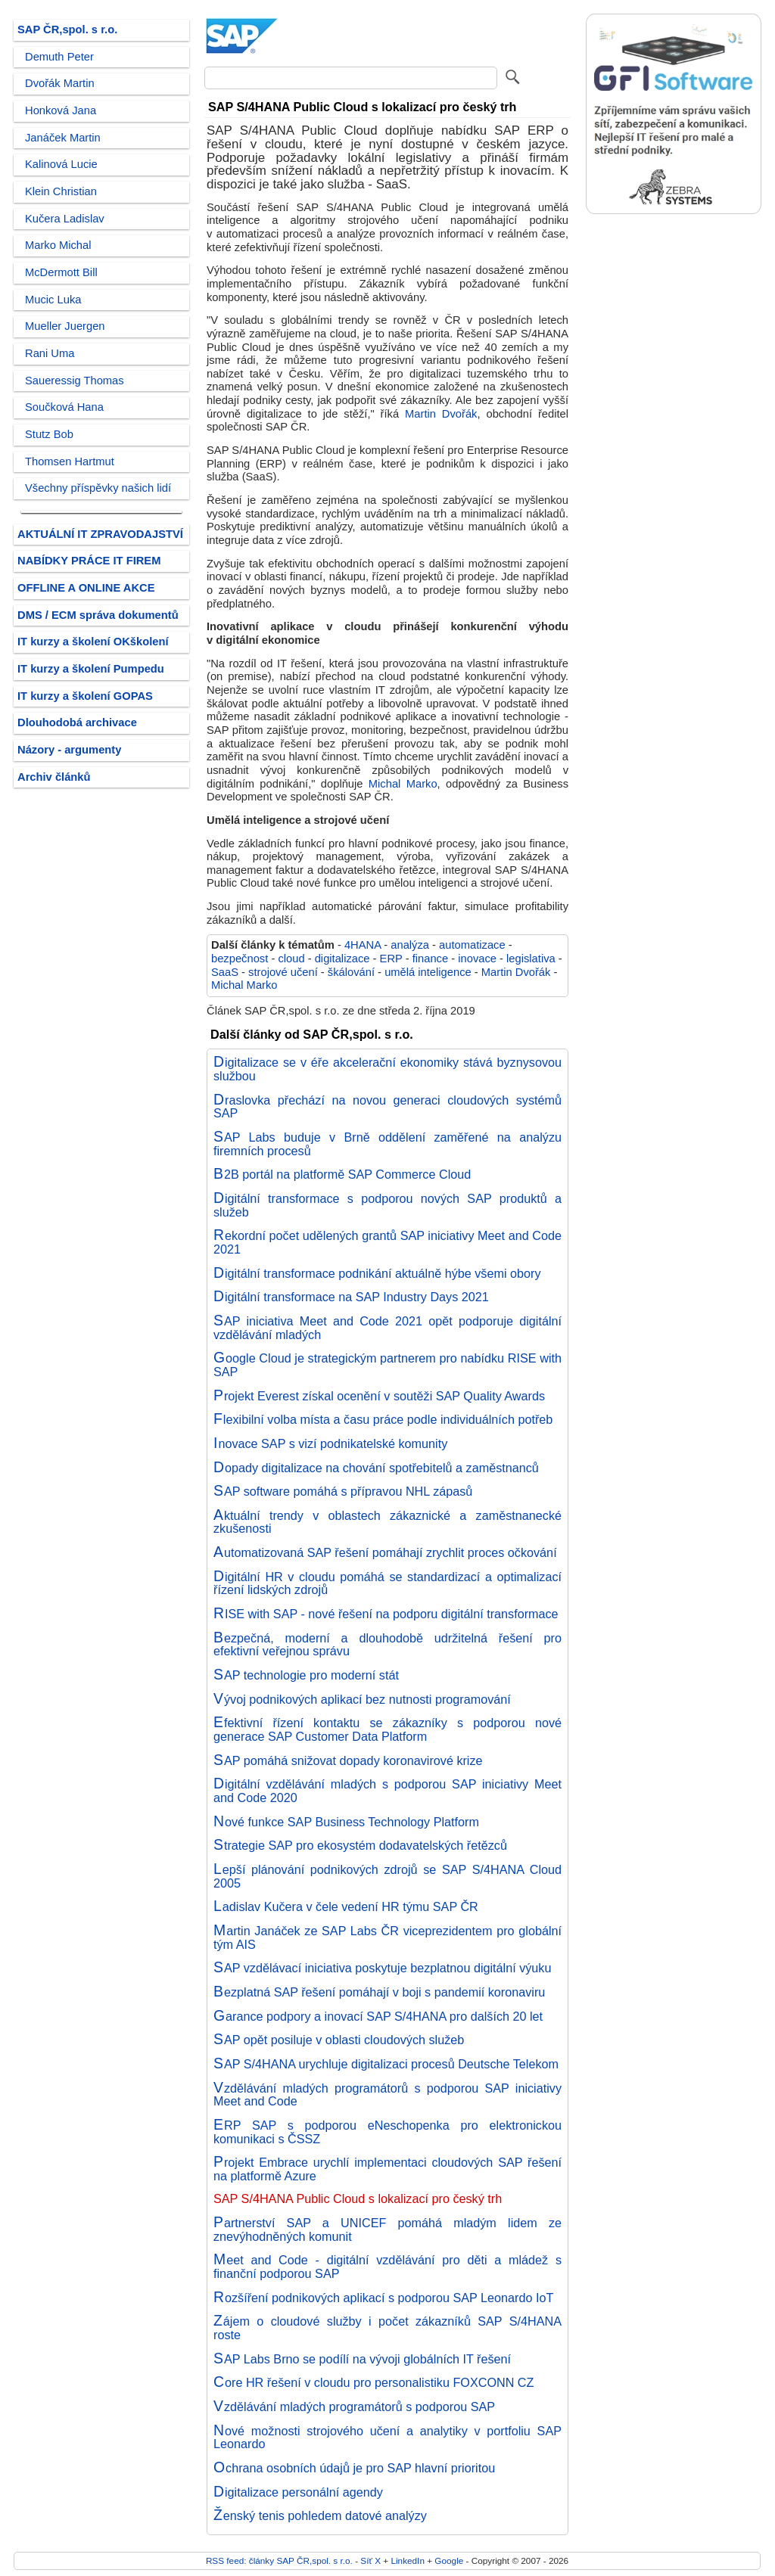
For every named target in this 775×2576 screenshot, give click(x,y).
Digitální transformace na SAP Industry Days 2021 (351, 1297)
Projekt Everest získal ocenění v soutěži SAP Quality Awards (379, 1396)
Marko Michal (58, 245)
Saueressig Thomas (74, 380)
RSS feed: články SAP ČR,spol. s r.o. (279, 2560)
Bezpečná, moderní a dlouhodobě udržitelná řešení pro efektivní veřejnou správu (387, 1644)
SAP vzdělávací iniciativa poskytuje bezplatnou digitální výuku (382, 1968)
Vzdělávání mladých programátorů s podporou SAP (354, 2406)
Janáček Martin (63, 138)
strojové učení (283, 972)
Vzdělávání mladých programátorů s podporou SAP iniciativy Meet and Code (387, 2094)
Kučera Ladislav (64, 219)
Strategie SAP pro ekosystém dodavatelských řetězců (360, 1845)
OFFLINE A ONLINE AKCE (86, 588)
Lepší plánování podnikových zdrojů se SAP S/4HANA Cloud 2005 (387, 1876)
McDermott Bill (61, 272)
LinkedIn (407, 2560)
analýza (410, 945)
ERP (391, 958)
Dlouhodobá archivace (77, 722)
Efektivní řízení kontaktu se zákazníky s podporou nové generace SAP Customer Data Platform (387, 1729)
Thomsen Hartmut (69, 461)
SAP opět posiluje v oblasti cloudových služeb (338, 2039)
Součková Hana (64, 407)
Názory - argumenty (69, 750)
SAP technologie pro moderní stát (306, 1675)
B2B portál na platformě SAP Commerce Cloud (342, 1174)
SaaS (224, 972)
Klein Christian (61, 191)
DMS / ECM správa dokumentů (98, 615)
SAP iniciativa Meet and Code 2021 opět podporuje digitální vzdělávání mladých (387, 1327)
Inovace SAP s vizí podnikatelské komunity (330, 1443)
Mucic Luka (53, 300)
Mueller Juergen (65, 326)
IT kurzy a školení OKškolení (93, 641)
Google (448, 2560)
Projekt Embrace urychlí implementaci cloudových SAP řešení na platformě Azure (387, 2169)
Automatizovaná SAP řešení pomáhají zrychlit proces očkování (385, 1552)
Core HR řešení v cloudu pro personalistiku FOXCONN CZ (373, 2382)
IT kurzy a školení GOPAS (85, 696)
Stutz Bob (49, 434)
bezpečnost (239, 958)
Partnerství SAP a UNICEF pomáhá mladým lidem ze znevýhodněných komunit (387, 2229)
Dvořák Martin (60, 83)
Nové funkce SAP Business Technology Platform (346, 1822)
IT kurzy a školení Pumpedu (90, 669)
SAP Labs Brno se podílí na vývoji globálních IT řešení (362, 2359)
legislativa (531, 958)
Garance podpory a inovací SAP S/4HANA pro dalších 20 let (378, 2016)
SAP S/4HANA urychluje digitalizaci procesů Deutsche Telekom (386, 2064)
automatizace (472, 945)
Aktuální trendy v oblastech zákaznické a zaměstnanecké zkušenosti (387, 1522)
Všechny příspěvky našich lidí (98, 488)
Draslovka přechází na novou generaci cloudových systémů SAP (387, 1106)
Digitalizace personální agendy (298, 2492)
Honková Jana (60, 110)
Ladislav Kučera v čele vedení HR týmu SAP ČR (345, 1906)
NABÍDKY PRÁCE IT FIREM (88, 561)
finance (430, 958)
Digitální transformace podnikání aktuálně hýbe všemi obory (377, 1273)
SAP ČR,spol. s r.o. (67, 29)
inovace (477, 958)
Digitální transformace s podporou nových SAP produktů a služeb (387, 1205)
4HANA (362, 945)
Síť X (370, 2560)
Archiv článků (54, 777)
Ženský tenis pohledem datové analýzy (320, 2515)
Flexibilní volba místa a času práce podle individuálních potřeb (382, 1419)
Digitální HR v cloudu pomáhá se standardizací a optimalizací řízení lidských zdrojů (387, 1583)
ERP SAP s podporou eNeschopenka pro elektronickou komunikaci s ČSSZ (387, 2132)
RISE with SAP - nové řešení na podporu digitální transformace (386, 1613)
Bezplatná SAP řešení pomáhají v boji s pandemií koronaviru (379, 1992)
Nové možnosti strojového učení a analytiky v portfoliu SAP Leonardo (387, 2437)
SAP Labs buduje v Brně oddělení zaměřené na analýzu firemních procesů (387, 1143)
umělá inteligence (428, 972)
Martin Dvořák (441, 414)
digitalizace (342, 958)
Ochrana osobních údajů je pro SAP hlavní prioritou (354, 2468)
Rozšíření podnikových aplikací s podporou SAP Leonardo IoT (383, 2297)
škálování (351, 972)
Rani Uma (49, 353)
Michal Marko (403, 784)
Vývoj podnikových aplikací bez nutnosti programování (362, 1699)
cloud (291, 958)
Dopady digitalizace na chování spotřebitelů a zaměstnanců (376, 1467)
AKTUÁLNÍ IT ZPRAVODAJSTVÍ (100, 534)
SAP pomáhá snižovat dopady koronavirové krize (348, 1760)
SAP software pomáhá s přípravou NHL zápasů (342, 1491)
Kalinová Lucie (61, 164)
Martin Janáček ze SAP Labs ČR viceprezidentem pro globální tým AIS (387, 1937)
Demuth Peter (59, 57)
